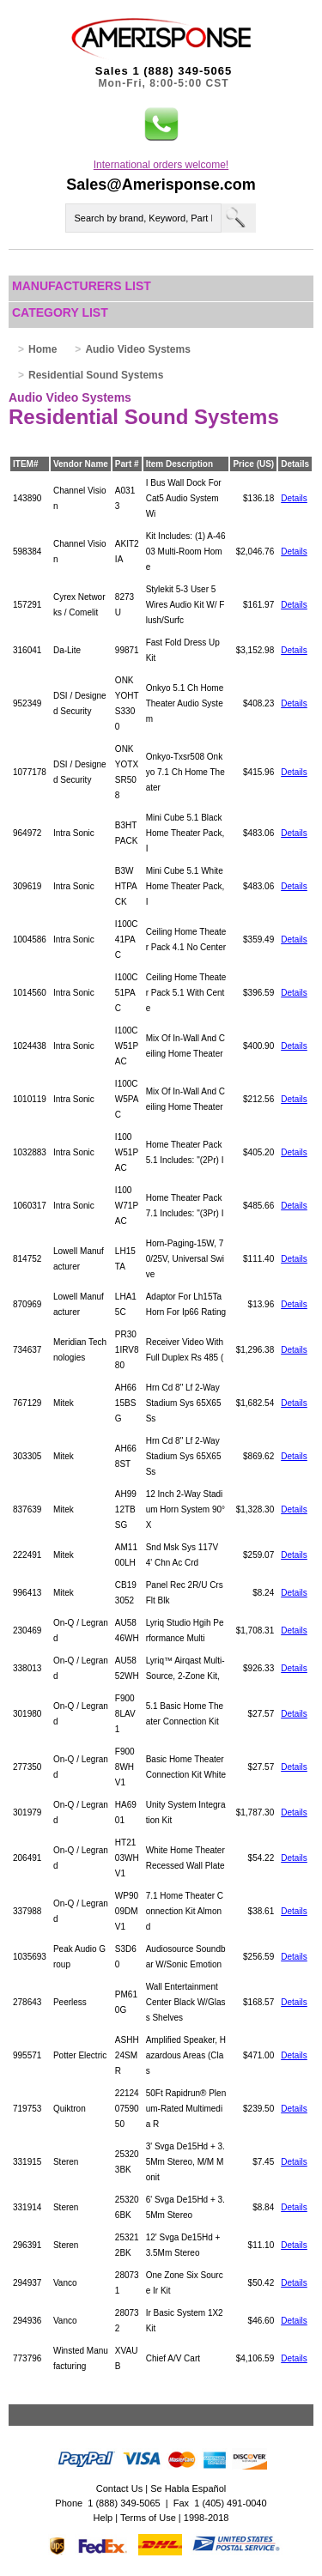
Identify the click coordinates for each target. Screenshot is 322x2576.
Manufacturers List (81, 286)
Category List (60, 312)
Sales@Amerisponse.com (161, 184)
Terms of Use (148, 2517)
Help (103, 2517)
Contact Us (119, 2488)
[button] (161, 124)
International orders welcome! (161, 165)
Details (294, 498)
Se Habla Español (188, 2488)
